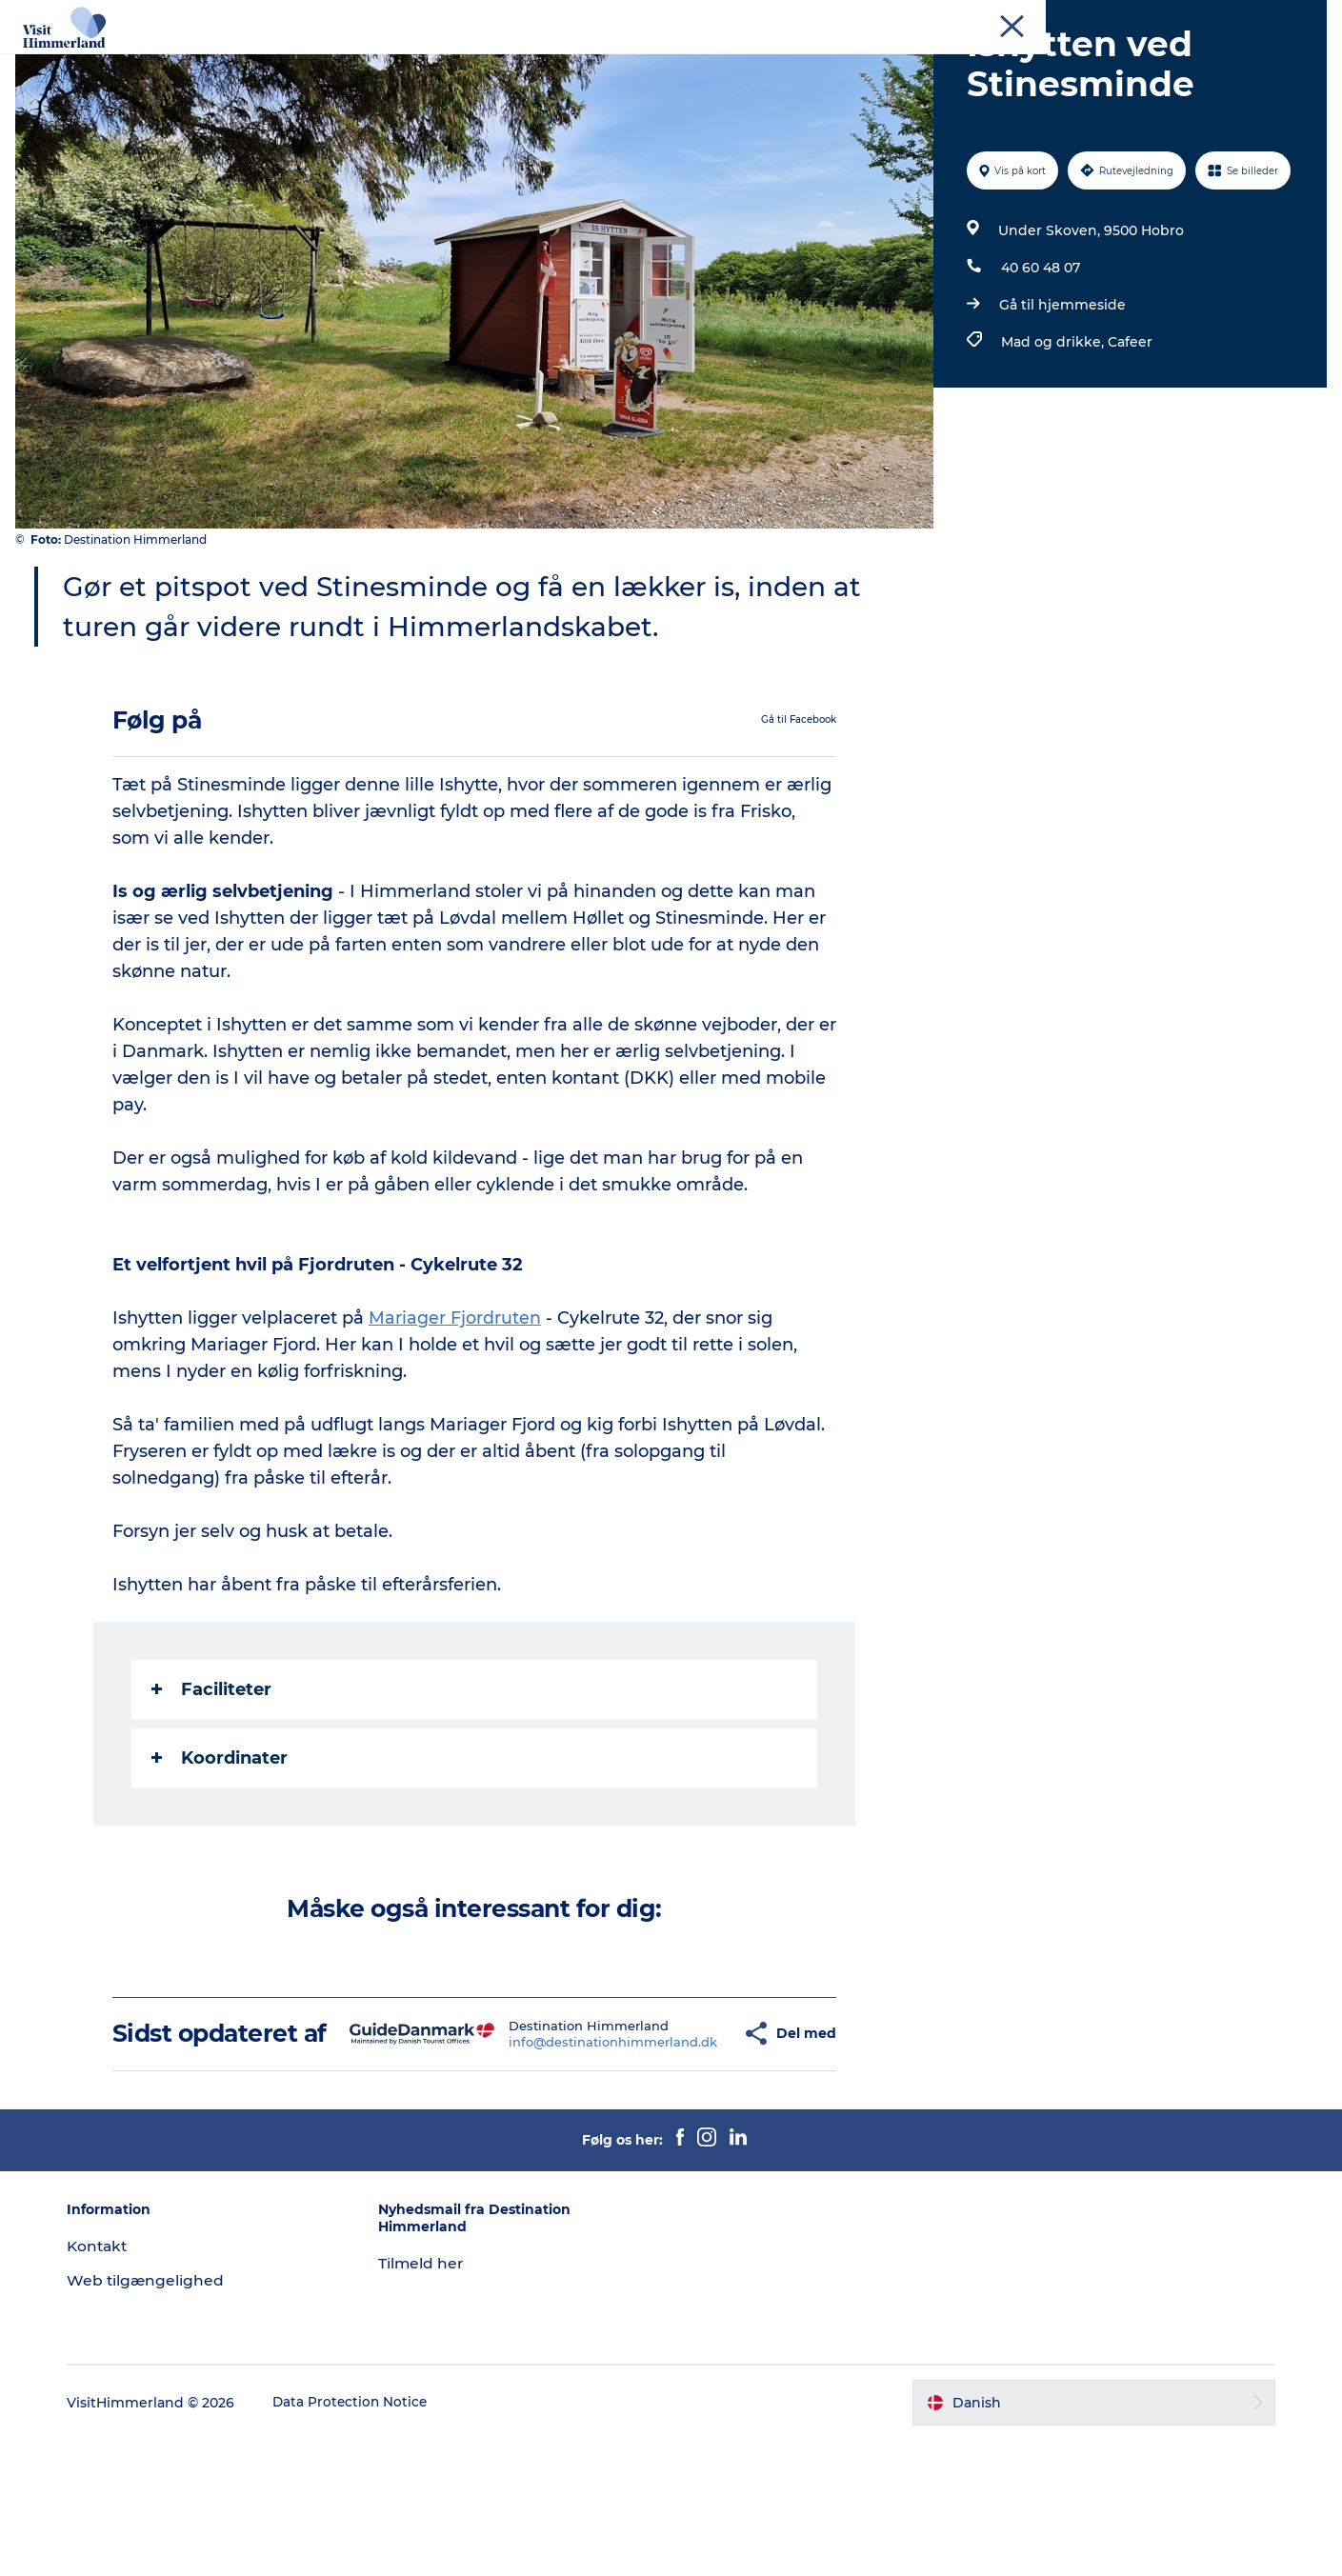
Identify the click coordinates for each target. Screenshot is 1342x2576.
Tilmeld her (429, 2399)
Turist (1057, 18)
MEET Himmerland (1207, 18)
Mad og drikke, (1052, 450)
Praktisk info (671, 81)
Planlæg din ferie (884, 61)
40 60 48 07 (1038, 376)
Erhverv (1114, 18)
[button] (695, 2156)
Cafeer (1128, 450)
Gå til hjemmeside (1060, 413)
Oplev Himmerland (319, 61)
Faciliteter (212, 1797)
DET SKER (758, 61)
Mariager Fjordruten (456, 1425)
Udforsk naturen (475, 61)
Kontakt (1300, 18)
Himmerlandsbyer (628, 61)
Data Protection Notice (366, 2538)
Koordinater (220, 1865)
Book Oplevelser (1032, 61)
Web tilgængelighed (160, 2416)
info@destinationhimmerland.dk (568, 2163)
